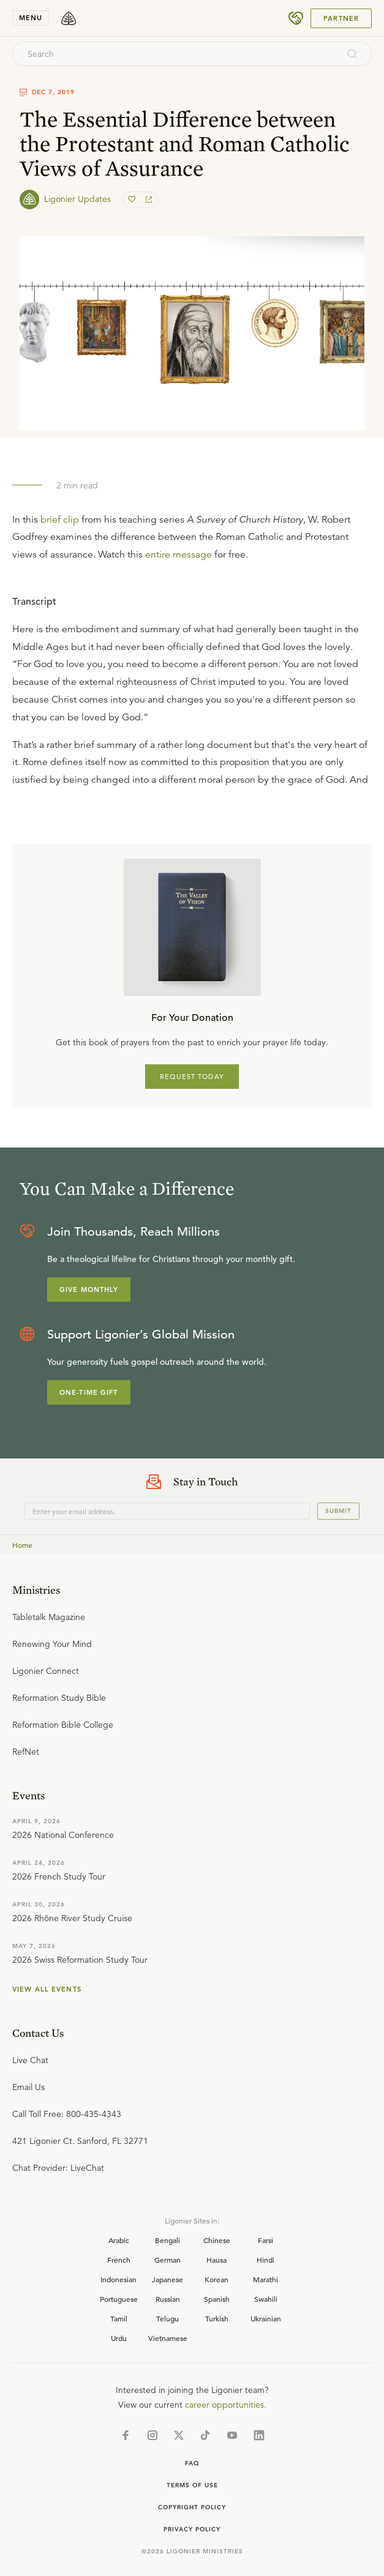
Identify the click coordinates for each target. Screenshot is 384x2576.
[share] (147, 199)
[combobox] (175, 54)
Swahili (265, 2299)
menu (30, 17)
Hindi (265, 2259)
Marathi (265, 2279)
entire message (178, 554)
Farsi (265, 2240)
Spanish (217, 2299)
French (118, 2259)
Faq (192, 2463)
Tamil (118, 2318)
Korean (216, 2279)
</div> (192, 684)
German (167, 2259)
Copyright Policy (192, 2507)
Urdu (119, 2338)
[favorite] (133, 199)
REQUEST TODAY (192, 1076)
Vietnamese (167, 2338)
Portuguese (119, 2299)
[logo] (68, 18)
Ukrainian (265, 2318)
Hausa (216, 2259)
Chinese (216, 2240)
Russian (168, 2299)
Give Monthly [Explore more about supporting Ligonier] (88, 1289)
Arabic (118, 2240)
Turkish (216, 2318)
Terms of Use (192, 2485)
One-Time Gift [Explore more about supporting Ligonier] (88, 1392)
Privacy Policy (192, 2529)
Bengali (167, 2240)
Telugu (167, 2318)
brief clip (59, 519)
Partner (341, 18)
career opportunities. (225, 2404)
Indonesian (118, 2279)
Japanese (167, 2279)
